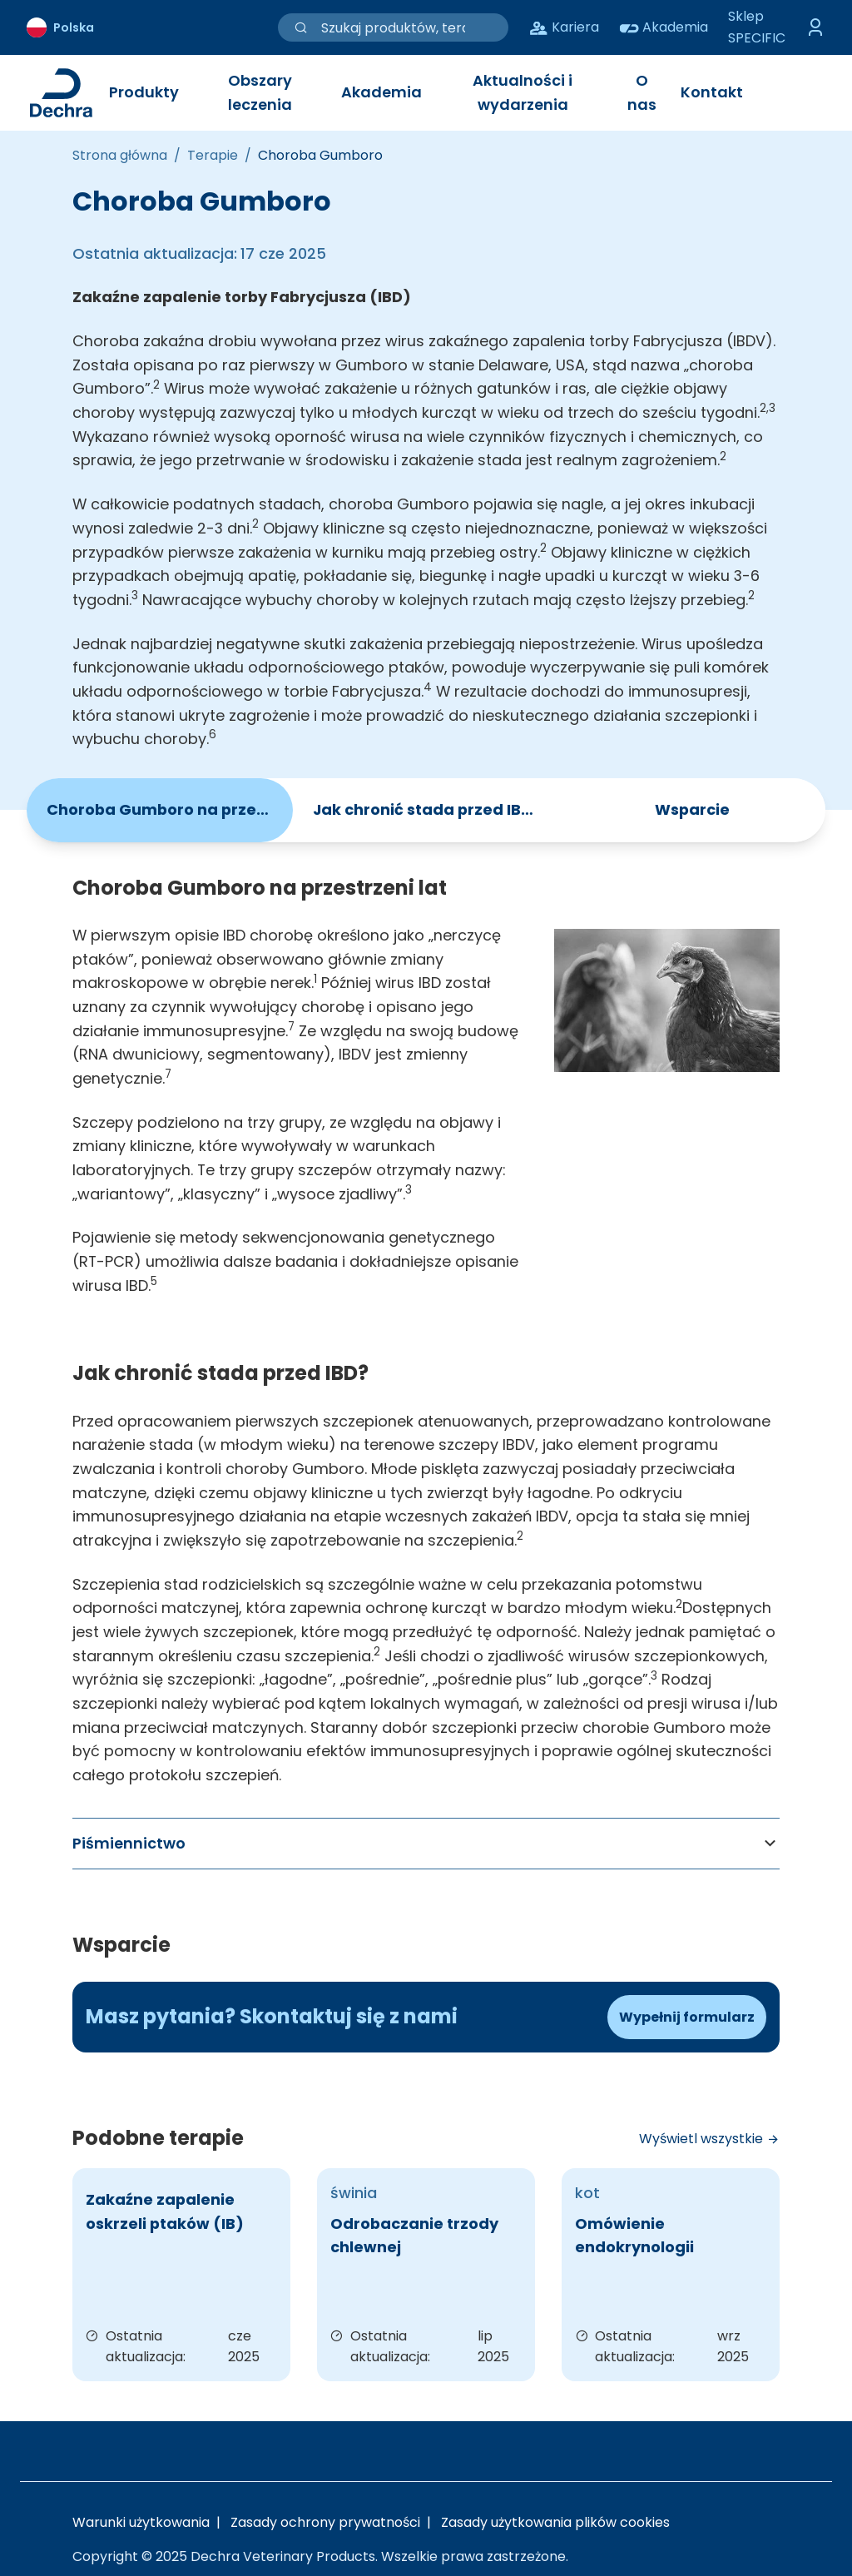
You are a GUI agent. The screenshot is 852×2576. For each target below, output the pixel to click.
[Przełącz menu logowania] (815, 27)
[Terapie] (212, 155)
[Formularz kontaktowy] (686, 2017)
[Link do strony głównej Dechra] (61, 93)
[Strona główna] (120, 155)
